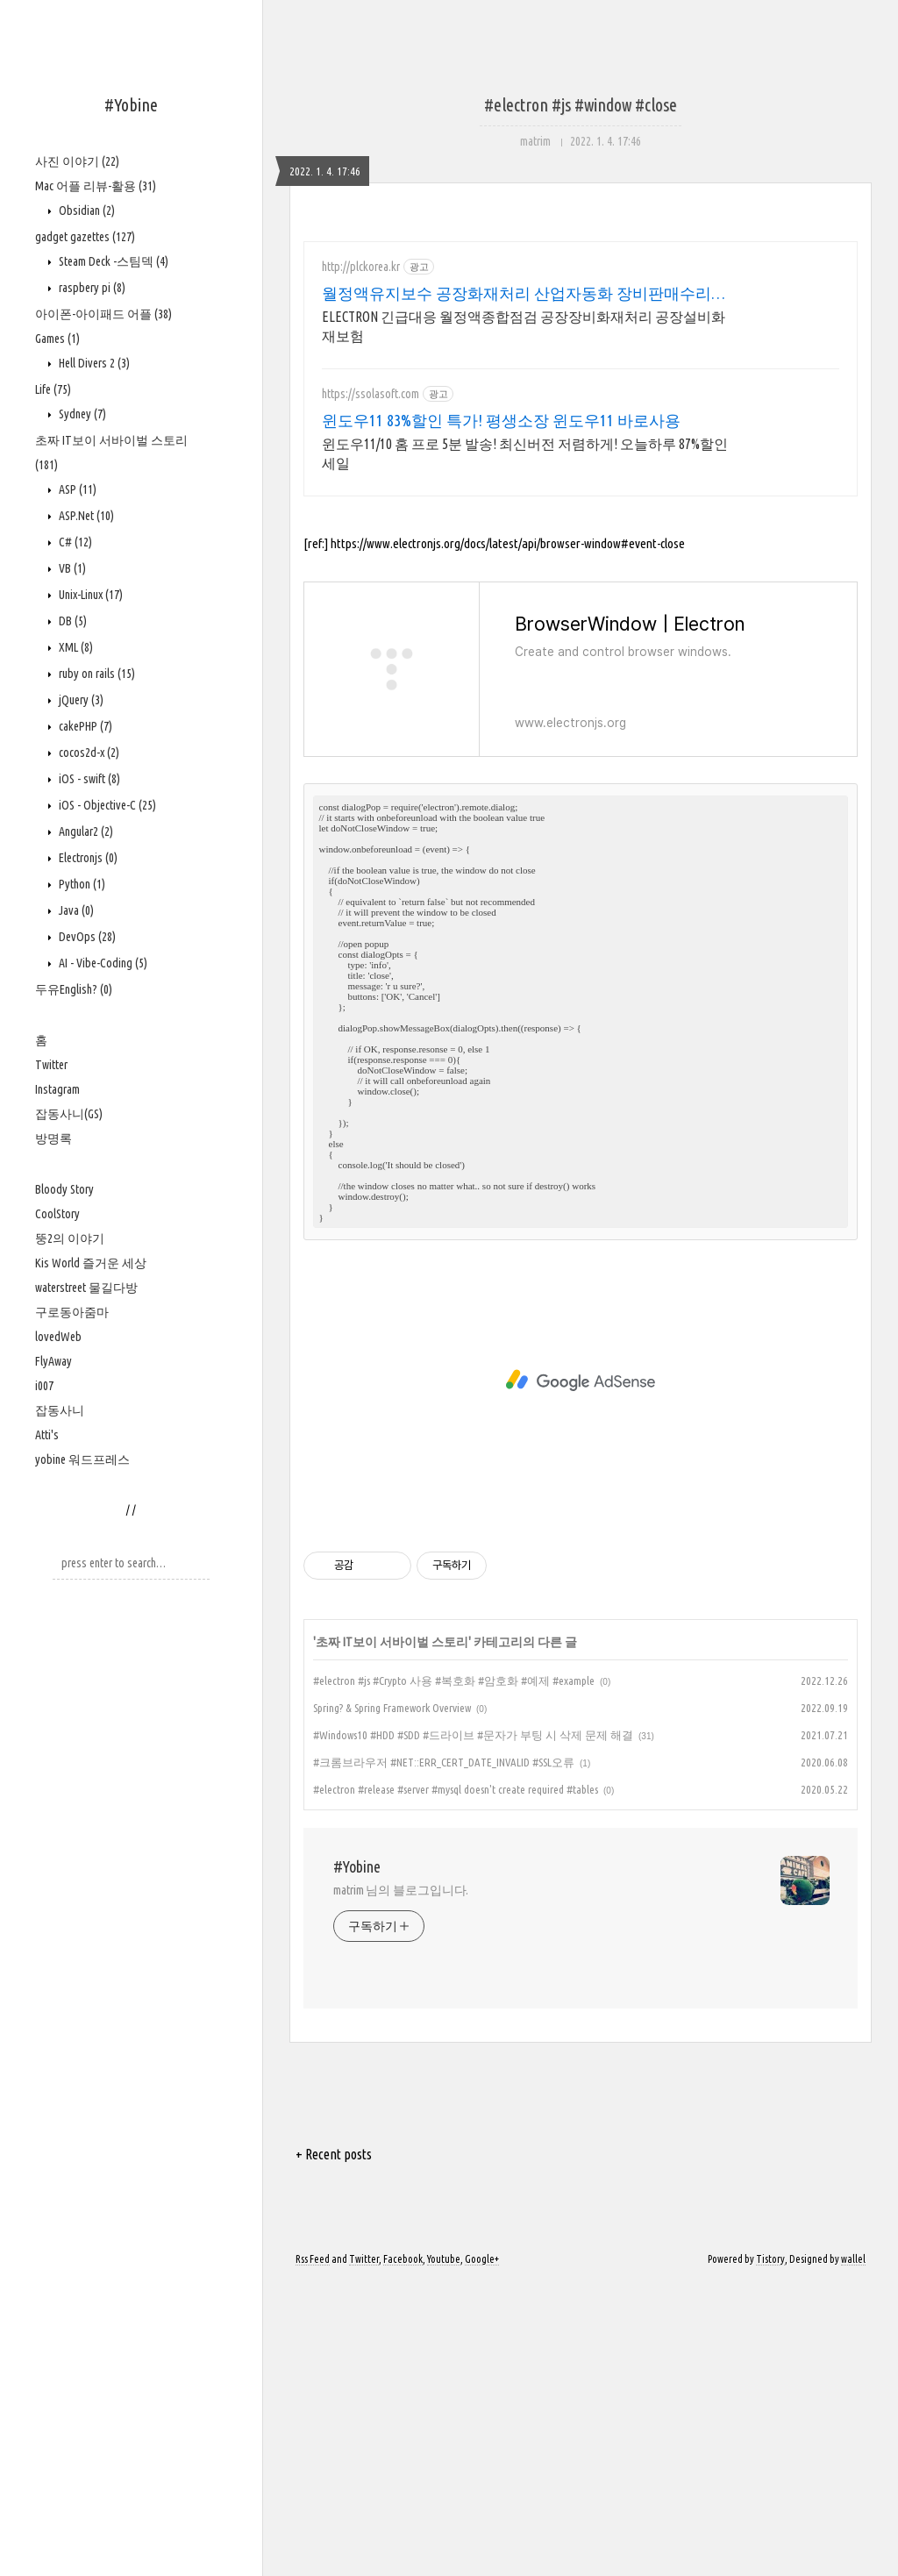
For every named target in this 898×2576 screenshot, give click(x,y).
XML (74, 647)
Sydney (81, 414)
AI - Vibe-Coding (101, 963)
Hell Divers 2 (93, 363)
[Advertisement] (580, 394)
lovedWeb (58, 1337)
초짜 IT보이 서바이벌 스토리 (392, 1935)
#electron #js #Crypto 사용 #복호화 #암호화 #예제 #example (454, 1973)
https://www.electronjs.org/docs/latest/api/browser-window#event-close (508, 836)
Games (57, 339)
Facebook (403, 2552)
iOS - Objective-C (106, 805)
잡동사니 (59, 1410)
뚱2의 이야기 (69, 1238)
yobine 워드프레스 (82, 1459)
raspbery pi (90, 288)
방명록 (53, 1138)
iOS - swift (88, 779)
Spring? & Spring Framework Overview (392, 2000)
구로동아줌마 (72, 1312)
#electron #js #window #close (580, 105)
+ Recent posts (334, 2447)
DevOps (86, 937)
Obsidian (85, 210)
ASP (76, 489)
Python (80, 884)
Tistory (770, 2552)
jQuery (79, 700)
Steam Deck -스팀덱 (112, 261)
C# (74, 542)
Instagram (57, 1089)
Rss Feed (313, 2552)
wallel (853, 2552)
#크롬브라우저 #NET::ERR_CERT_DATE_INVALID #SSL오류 (443, 2055)
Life (53, 389)
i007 (44, 1386)
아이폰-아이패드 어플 (103, 314)
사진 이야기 (77, 161)
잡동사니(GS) (69, 1114)
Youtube (443, 2552)
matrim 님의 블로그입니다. (400, 2183)
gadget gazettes (85, 237)
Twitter (51, 1065)
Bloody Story (64, 1189)
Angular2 (84, 831)
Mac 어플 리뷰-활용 (95, 186)
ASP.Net (85, 516)
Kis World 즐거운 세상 (90, 1263)
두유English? (73, 989)
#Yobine (131, 105)
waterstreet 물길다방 (86, 1288)
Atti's (47, 1435)
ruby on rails (95, 674)
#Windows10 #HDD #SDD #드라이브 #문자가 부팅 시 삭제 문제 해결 (473, 2028)
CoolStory (57, 1214)
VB (71, 568)
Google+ (482, 2552)
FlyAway (53, 1361)
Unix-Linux (89, 595)
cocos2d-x (87, 753)
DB (71, 621)
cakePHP (84, 726)
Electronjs (87, 858)
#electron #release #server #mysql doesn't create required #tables (455, 2082)
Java (75, 910)
